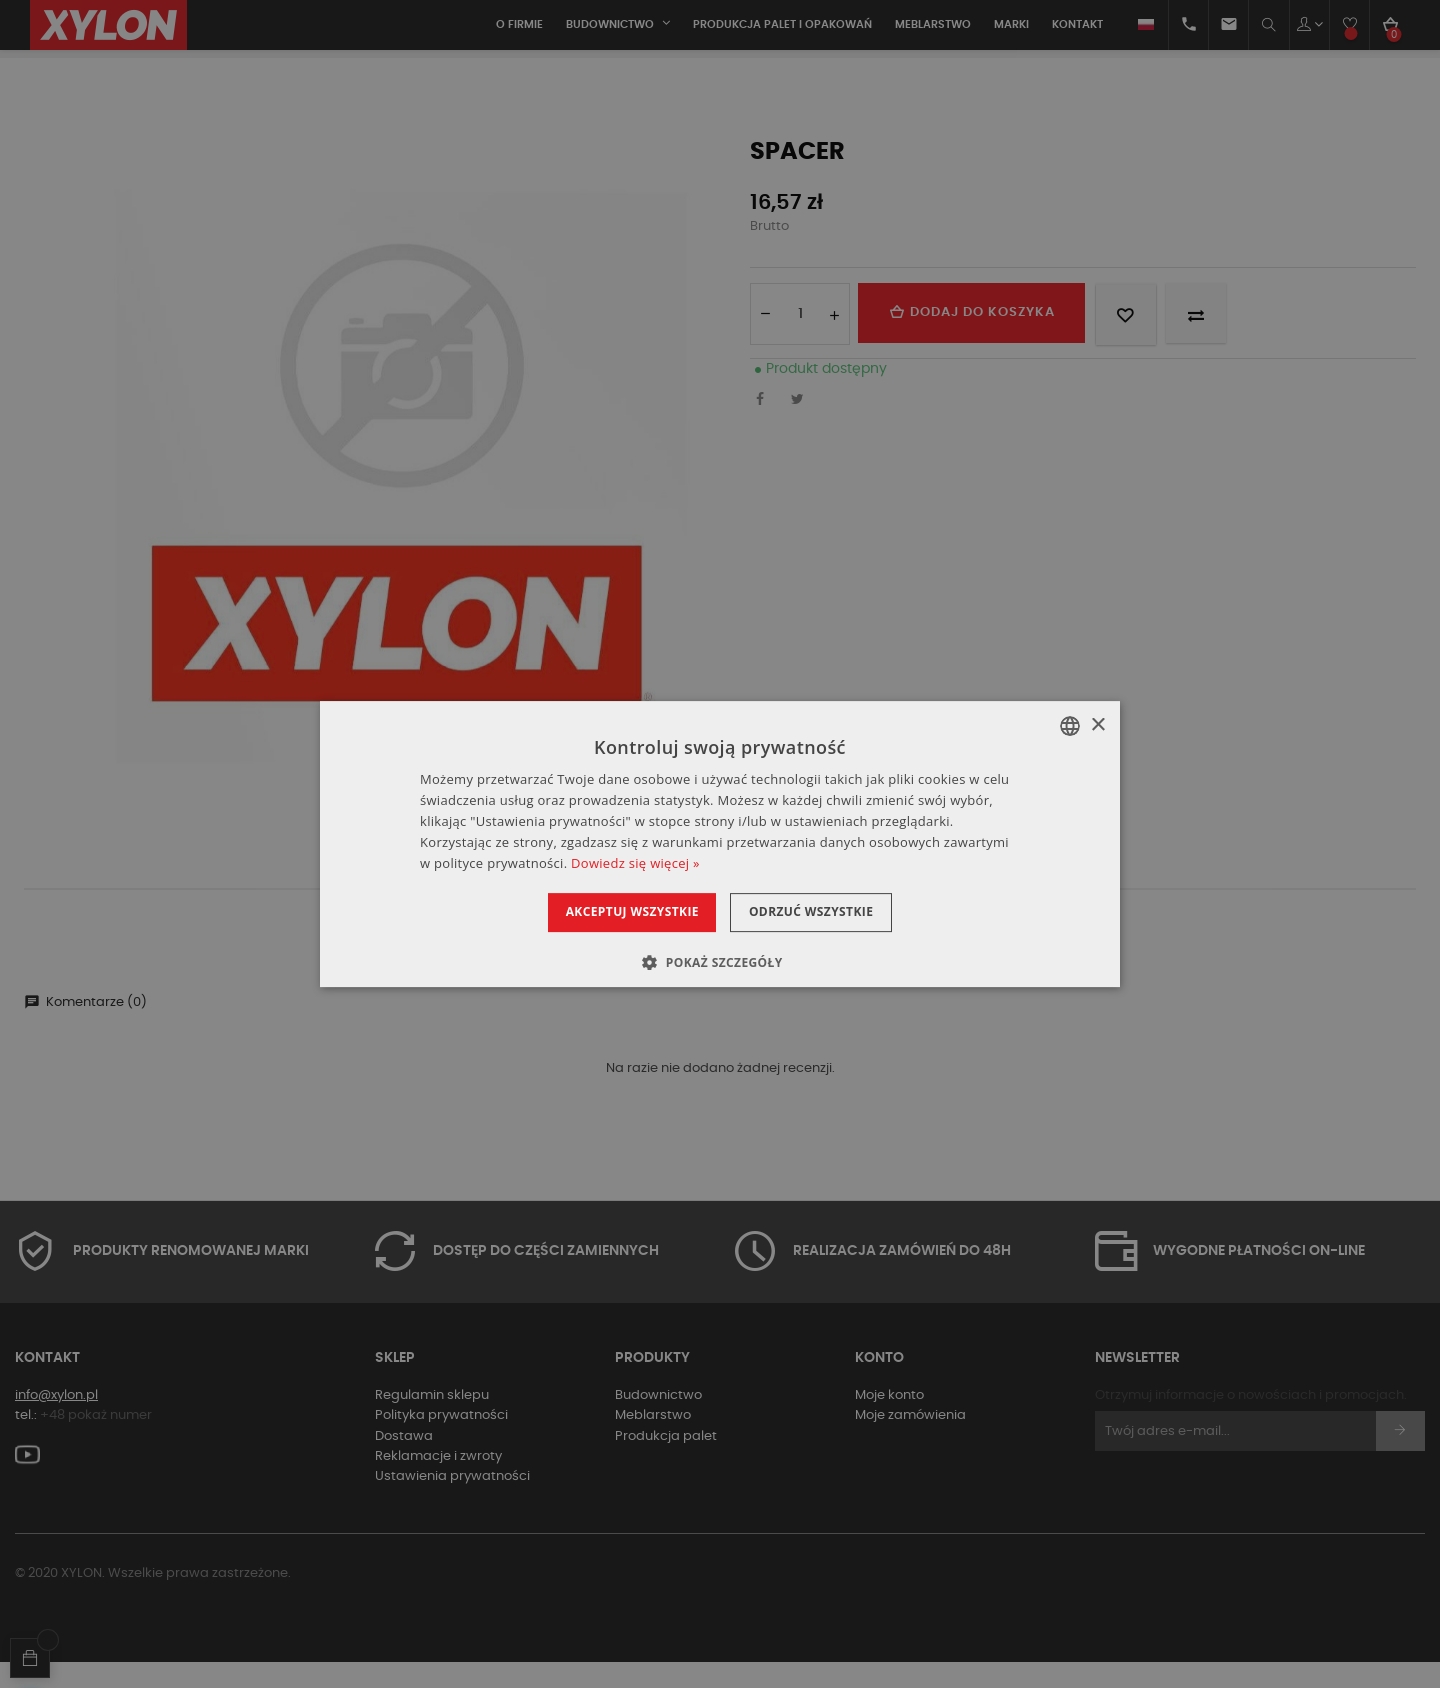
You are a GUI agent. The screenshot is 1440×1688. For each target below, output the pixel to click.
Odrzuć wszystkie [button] (823, 911)
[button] (719, 962)
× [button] (1097, 725)
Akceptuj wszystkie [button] (619, 911)
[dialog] (720, 844)
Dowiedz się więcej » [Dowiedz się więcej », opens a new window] (635, 863)
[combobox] (1070, 726)
